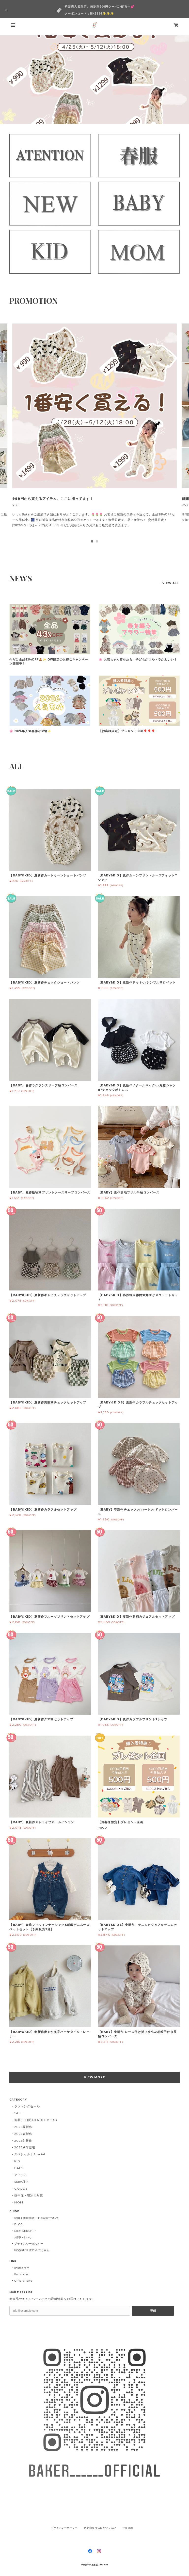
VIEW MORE (94, 2077)
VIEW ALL (170, 583)
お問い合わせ (23, 2237)
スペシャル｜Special (29, 2154)
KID (17, 2161)
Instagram (22, 2268)
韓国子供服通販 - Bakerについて (36, 2218)
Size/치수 (21, 2181)
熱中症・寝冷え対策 (28, 2195)
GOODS (21, 2188)
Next (185, 80)
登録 (153, 2310)
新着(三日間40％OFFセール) (35, 2120)
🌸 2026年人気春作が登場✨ (30, 731)
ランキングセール (27, 2106)
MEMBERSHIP (25, 2231)
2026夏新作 (23, 2127)
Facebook (21, 2274)
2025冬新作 (23, 2140)
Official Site (23, 2280)
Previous (4, 80)
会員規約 (127, 2527)
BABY (18, 2168)
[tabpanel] (94, 429)
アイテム (20, 2175)
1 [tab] (92, 541)
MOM (18, 2202)
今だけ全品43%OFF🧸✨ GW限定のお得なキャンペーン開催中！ (48, 661)
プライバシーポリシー (29, 2243)
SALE (18, 2113)
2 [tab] (97, 541)
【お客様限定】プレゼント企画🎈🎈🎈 (127, 731)
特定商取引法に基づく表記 (32, 2250)
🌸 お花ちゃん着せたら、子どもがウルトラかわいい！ (138, 659)
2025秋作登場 (24, 2147)
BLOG (18, 2224)
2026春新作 (23, 2134)
